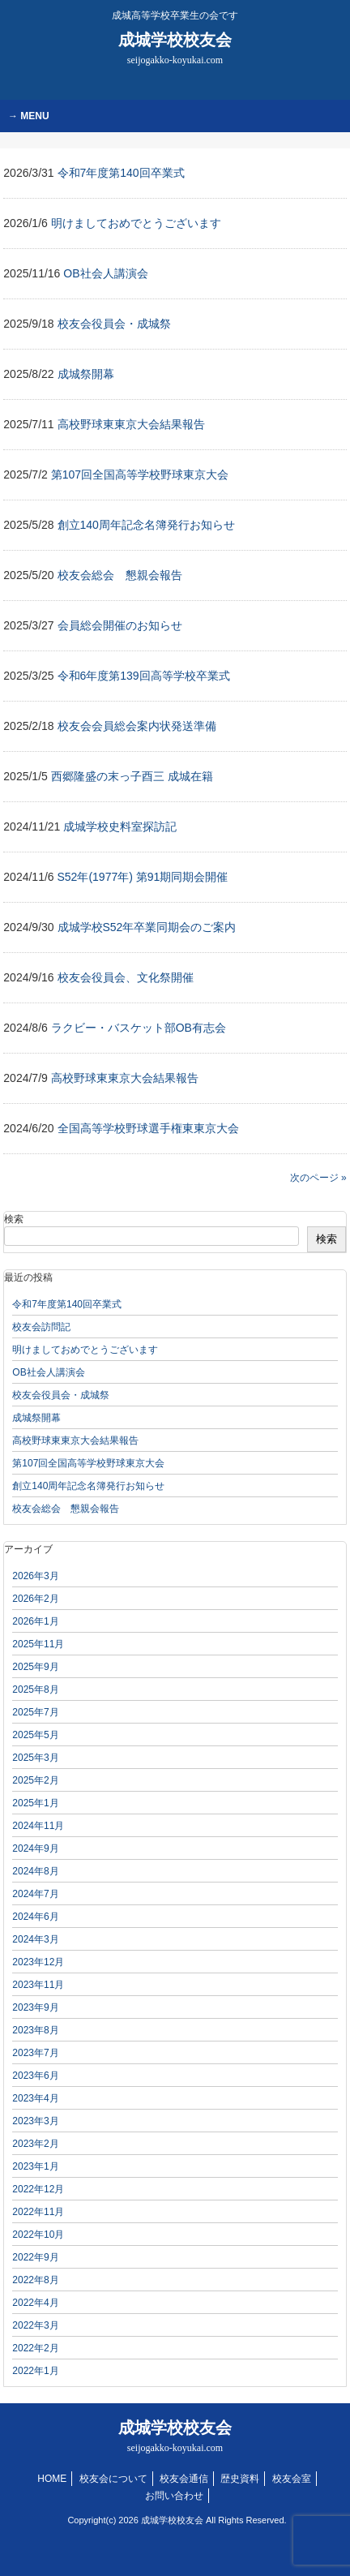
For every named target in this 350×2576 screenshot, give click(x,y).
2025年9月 (35, 1666)
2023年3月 (35, 2121)
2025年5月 (35, 1735)
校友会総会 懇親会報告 (65, 1508)
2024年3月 (35, 1939)
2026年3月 (35, 1576)
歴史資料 (239, 2478)
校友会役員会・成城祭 (60, 1395)
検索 (13, 1219)
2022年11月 (38, 2212)
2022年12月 (38, 2189)
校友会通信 (184, 2478)
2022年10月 (38, 2234)
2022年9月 (35, 2257)
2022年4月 (35, 2302)
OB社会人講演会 (48, 1372)
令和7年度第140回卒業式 (67, 1304)
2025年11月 (38, 1644)
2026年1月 (35, 1621)
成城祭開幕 (36, 1417)
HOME (51, 2478)
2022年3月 (35, 2325)
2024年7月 (35, 1894)
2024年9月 (35, 1848)
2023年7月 (35, 2053)
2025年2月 (35, 1780)
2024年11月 (38, 1825)
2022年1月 (35, 2370)
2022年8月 (35, 2280)
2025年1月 (35, 1803)
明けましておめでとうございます (85, 1349)
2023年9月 (35, 2007)
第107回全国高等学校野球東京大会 (88, 1463)
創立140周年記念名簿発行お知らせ (88, 1486)
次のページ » (318, 1177)
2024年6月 (35, 1916)
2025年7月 (35, 1712)
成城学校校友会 (175, 48)
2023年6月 (35, 2075)
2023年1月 (35, 2166)
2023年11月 (38, 1984)
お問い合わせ (174, 2495)
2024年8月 (35, 1871)
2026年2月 (35, 1598)
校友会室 (291, 2478)
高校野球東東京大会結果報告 (75, 1440)
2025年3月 (35, 1757)
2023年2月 (35, 2143)
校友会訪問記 (41, 1327)
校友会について (113, 2478)
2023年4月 (35, 2098)
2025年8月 (35, 1689)
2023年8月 (35, 2030)
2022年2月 (35, 2348)
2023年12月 (38, 1962)
